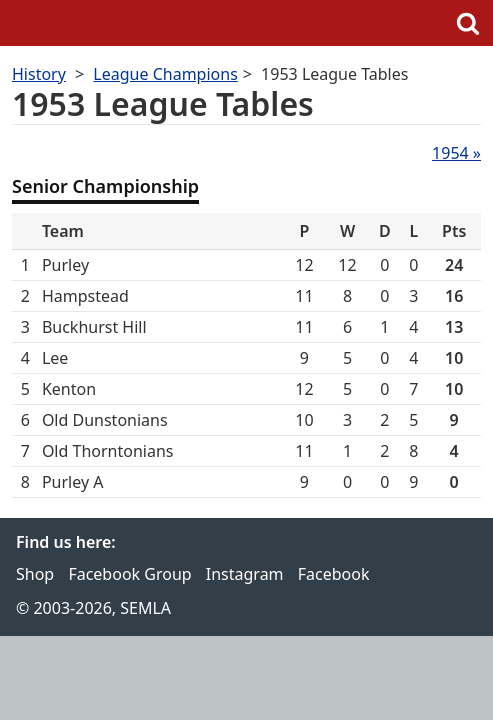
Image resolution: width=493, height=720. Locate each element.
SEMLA (247, 23)
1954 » (456, 153)
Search (468, 23)
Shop (35, 574)
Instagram (245, 574)
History (39, 74)
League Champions (165, 74)
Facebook (334, 574)
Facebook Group (129, 574)
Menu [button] (25, 23)
